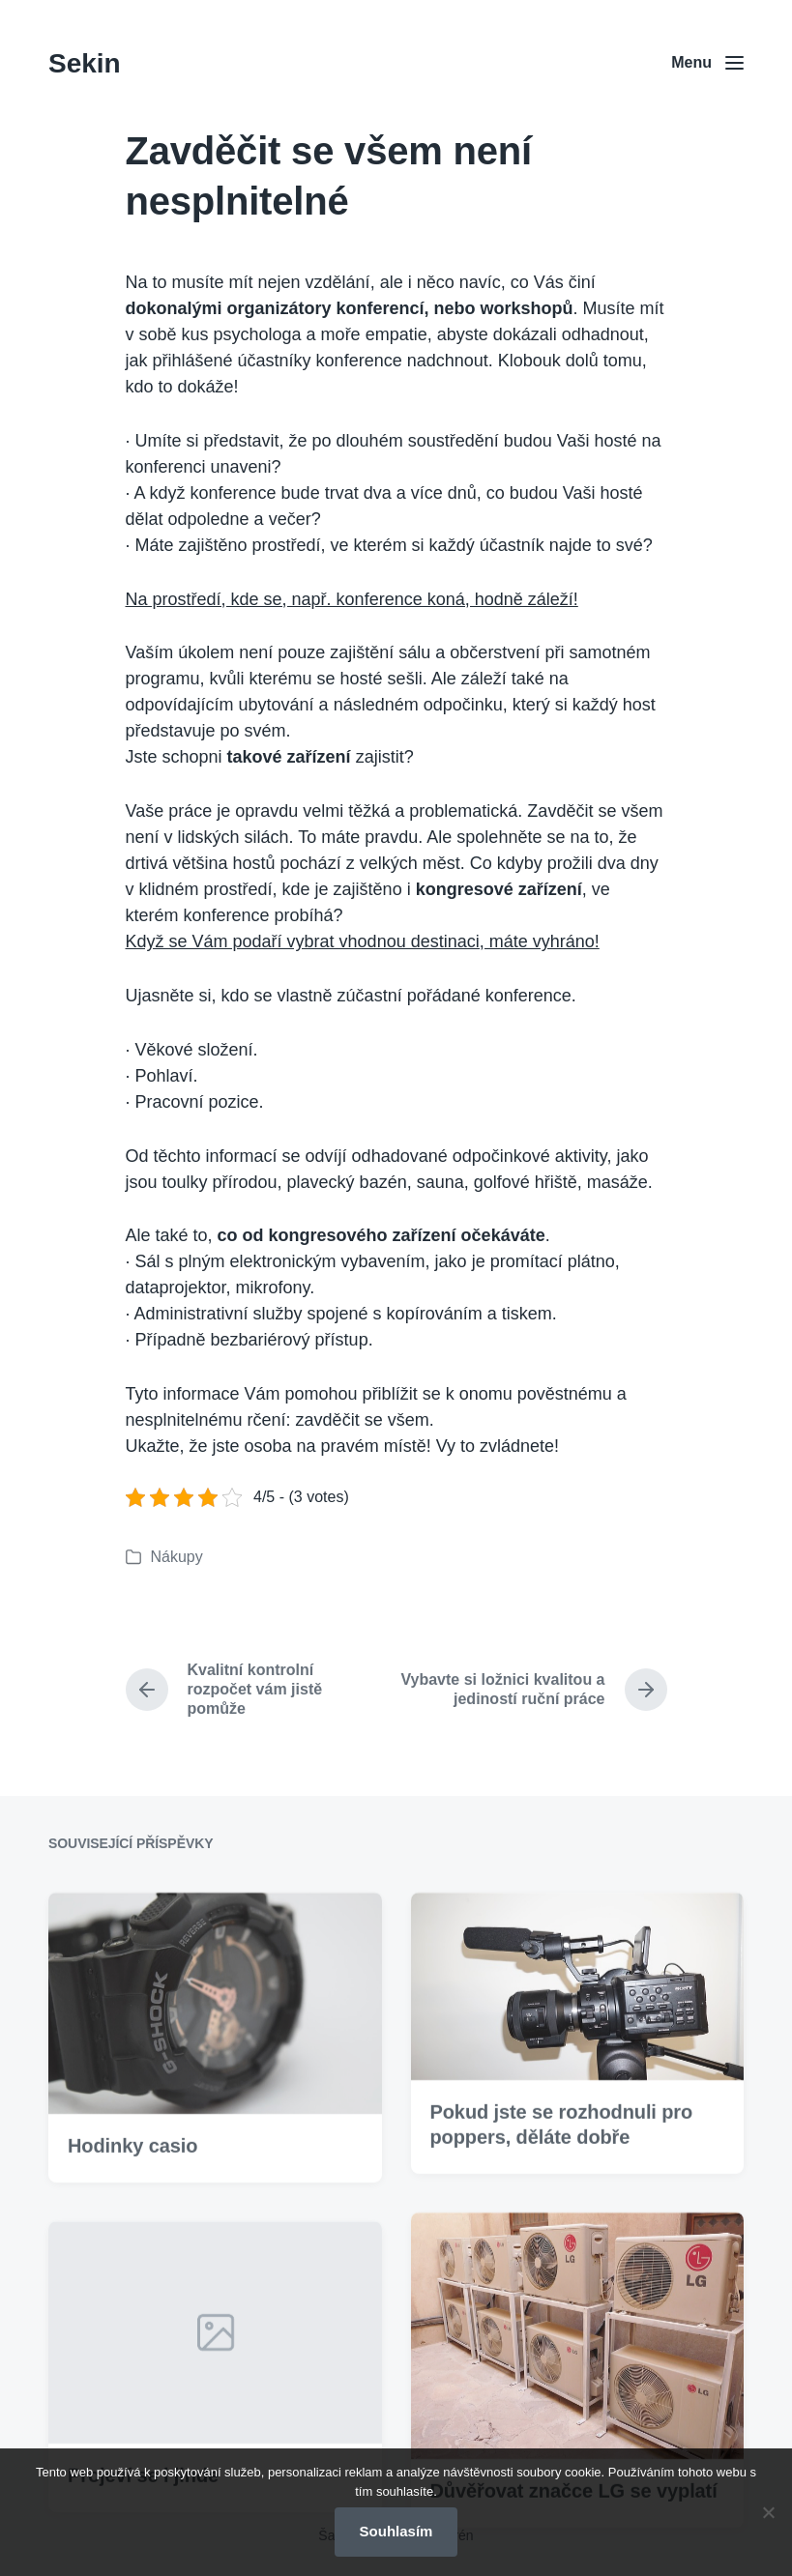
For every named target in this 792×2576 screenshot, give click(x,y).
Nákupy (177, 1556)
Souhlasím (396, 2531)
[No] (767, 2512)
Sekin (84, 63)
